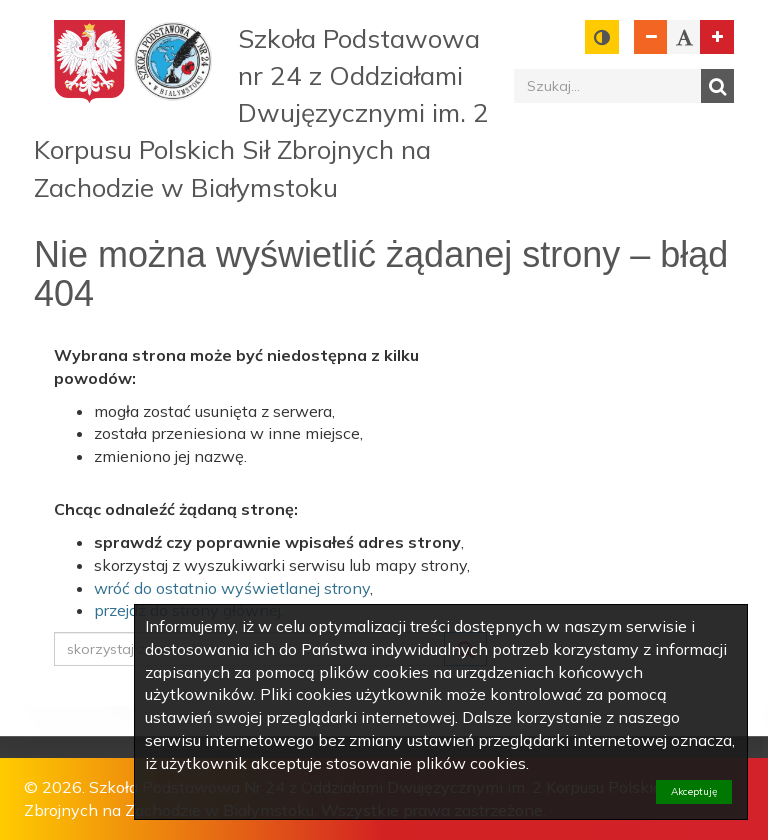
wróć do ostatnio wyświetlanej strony (232, 588)
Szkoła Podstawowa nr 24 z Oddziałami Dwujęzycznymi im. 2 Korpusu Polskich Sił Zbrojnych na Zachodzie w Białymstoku (261, 113)
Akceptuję (694, 791)
